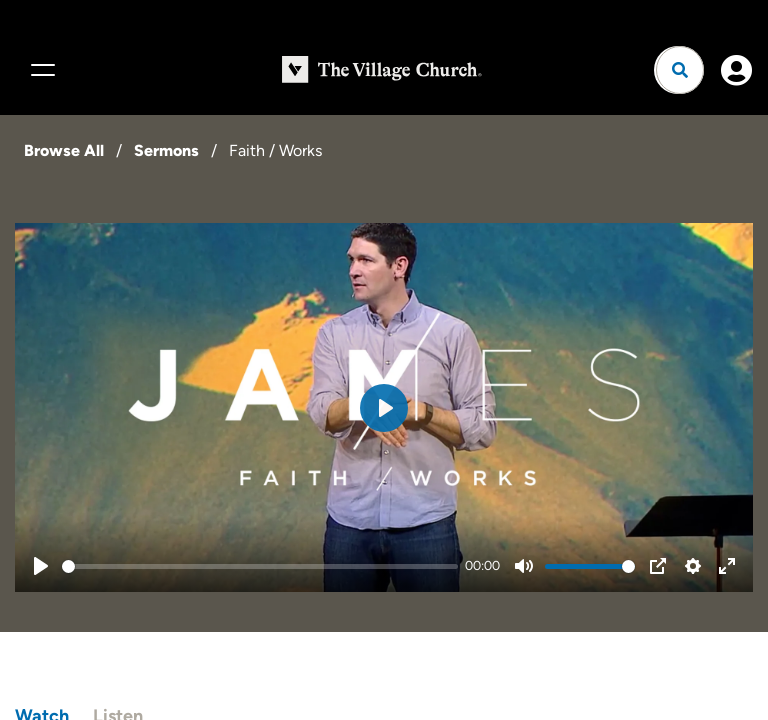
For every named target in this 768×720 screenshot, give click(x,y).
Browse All (64, 150)
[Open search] (680, 70)
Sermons (166, 150)
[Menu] (40, 70)
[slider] (260, 566)
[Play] (41, 566)
